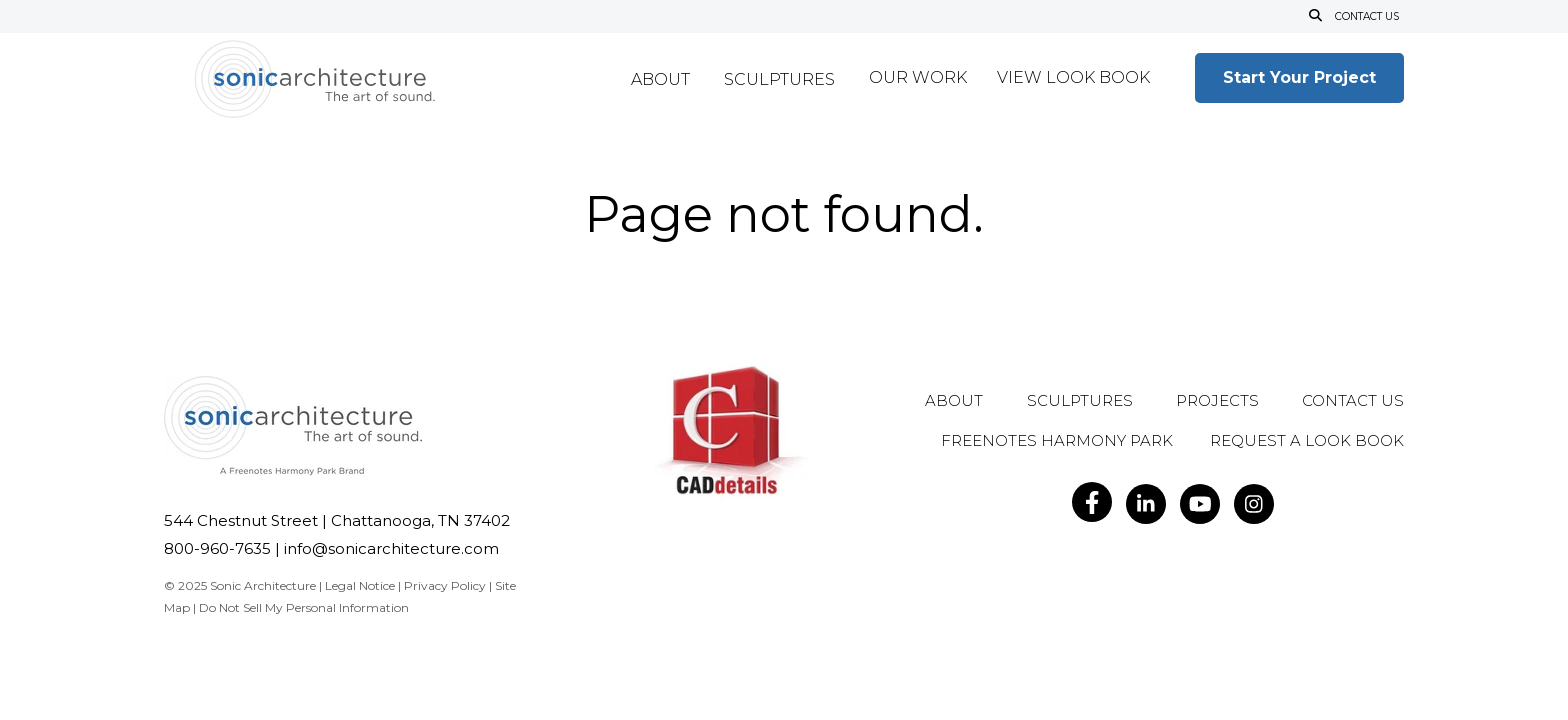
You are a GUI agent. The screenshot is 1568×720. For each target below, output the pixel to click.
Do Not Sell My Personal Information (304, 607)
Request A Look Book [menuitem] (1307, 441)
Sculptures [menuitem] (1080, 401)
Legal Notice (360, 585)
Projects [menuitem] (1217, 401)
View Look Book (1073, 78)
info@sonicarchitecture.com (391, 548)
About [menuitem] (954, 401)
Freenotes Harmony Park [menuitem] (1057, 441)
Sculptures (779, 80)
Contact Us (1367, 16)
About (660, 80)
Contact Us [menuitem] (1353, 401)
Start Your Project (1299, 77)
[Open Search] (1315, 16)
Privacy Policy (445, 585)
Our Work (918, 78)
